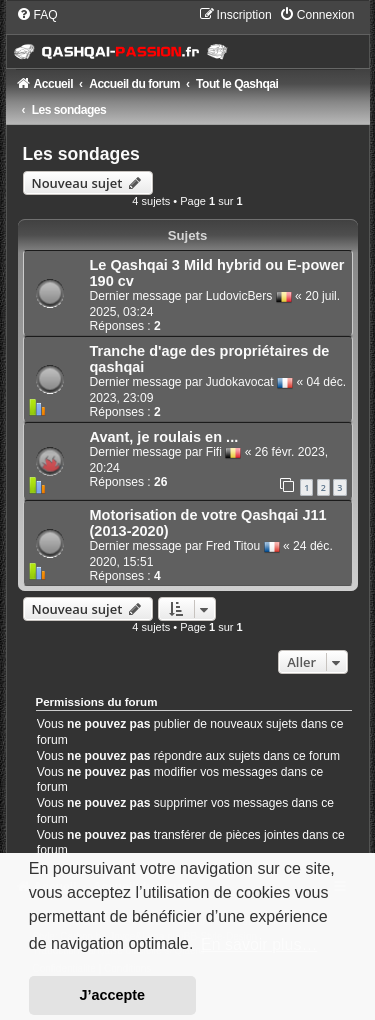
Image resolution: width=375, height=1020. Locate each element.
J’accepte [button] (113, 995)
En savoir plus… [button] (259, 944)
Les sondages (81, 154)
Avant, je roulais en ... (164, 437)
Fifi (214, 452)
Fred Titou (233, 546)
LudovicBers (239, 296)
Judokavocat (240, 382)
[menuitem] (37, 15)
